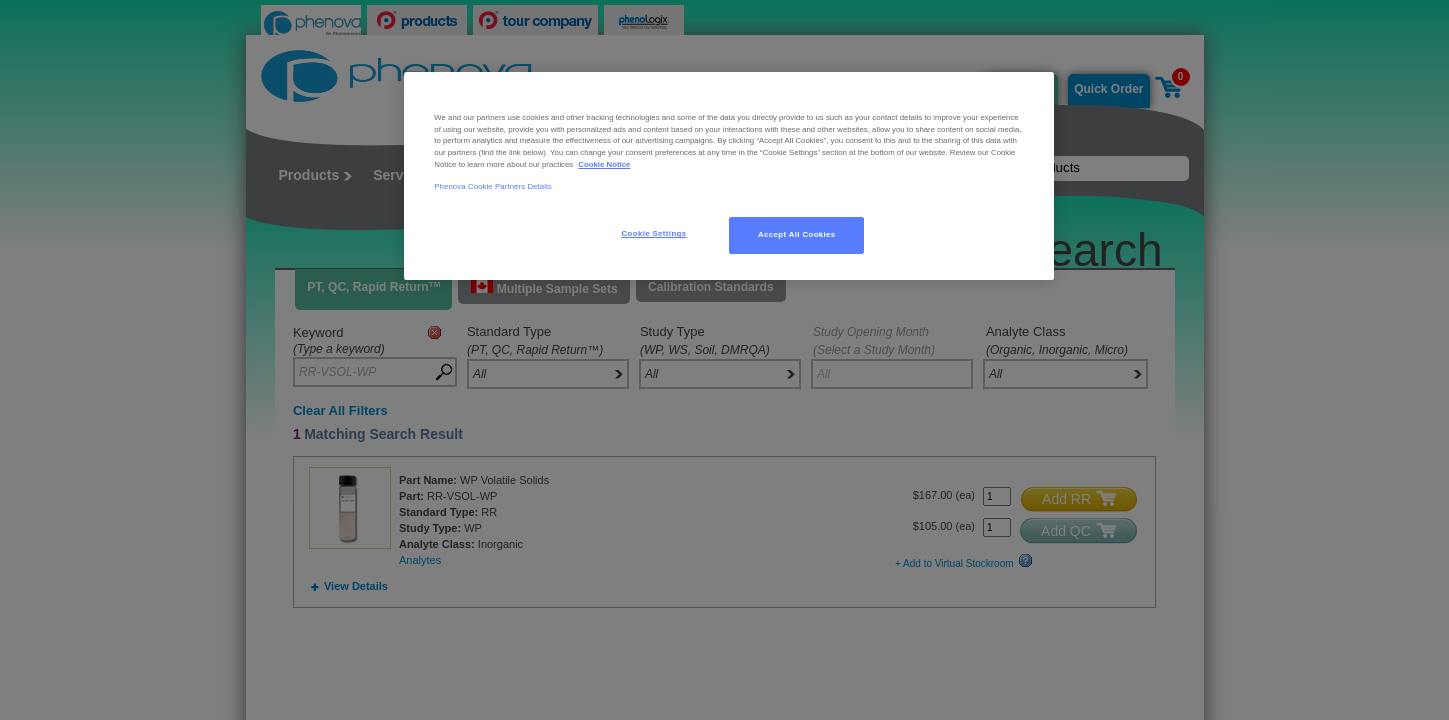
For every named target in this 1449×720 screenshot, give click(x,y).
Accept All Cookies (797, 234)
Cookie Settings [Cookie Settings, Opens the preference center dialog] (654, 233)
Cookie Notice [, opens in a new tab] (604, 164)
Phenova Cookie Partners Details (493, 186)
